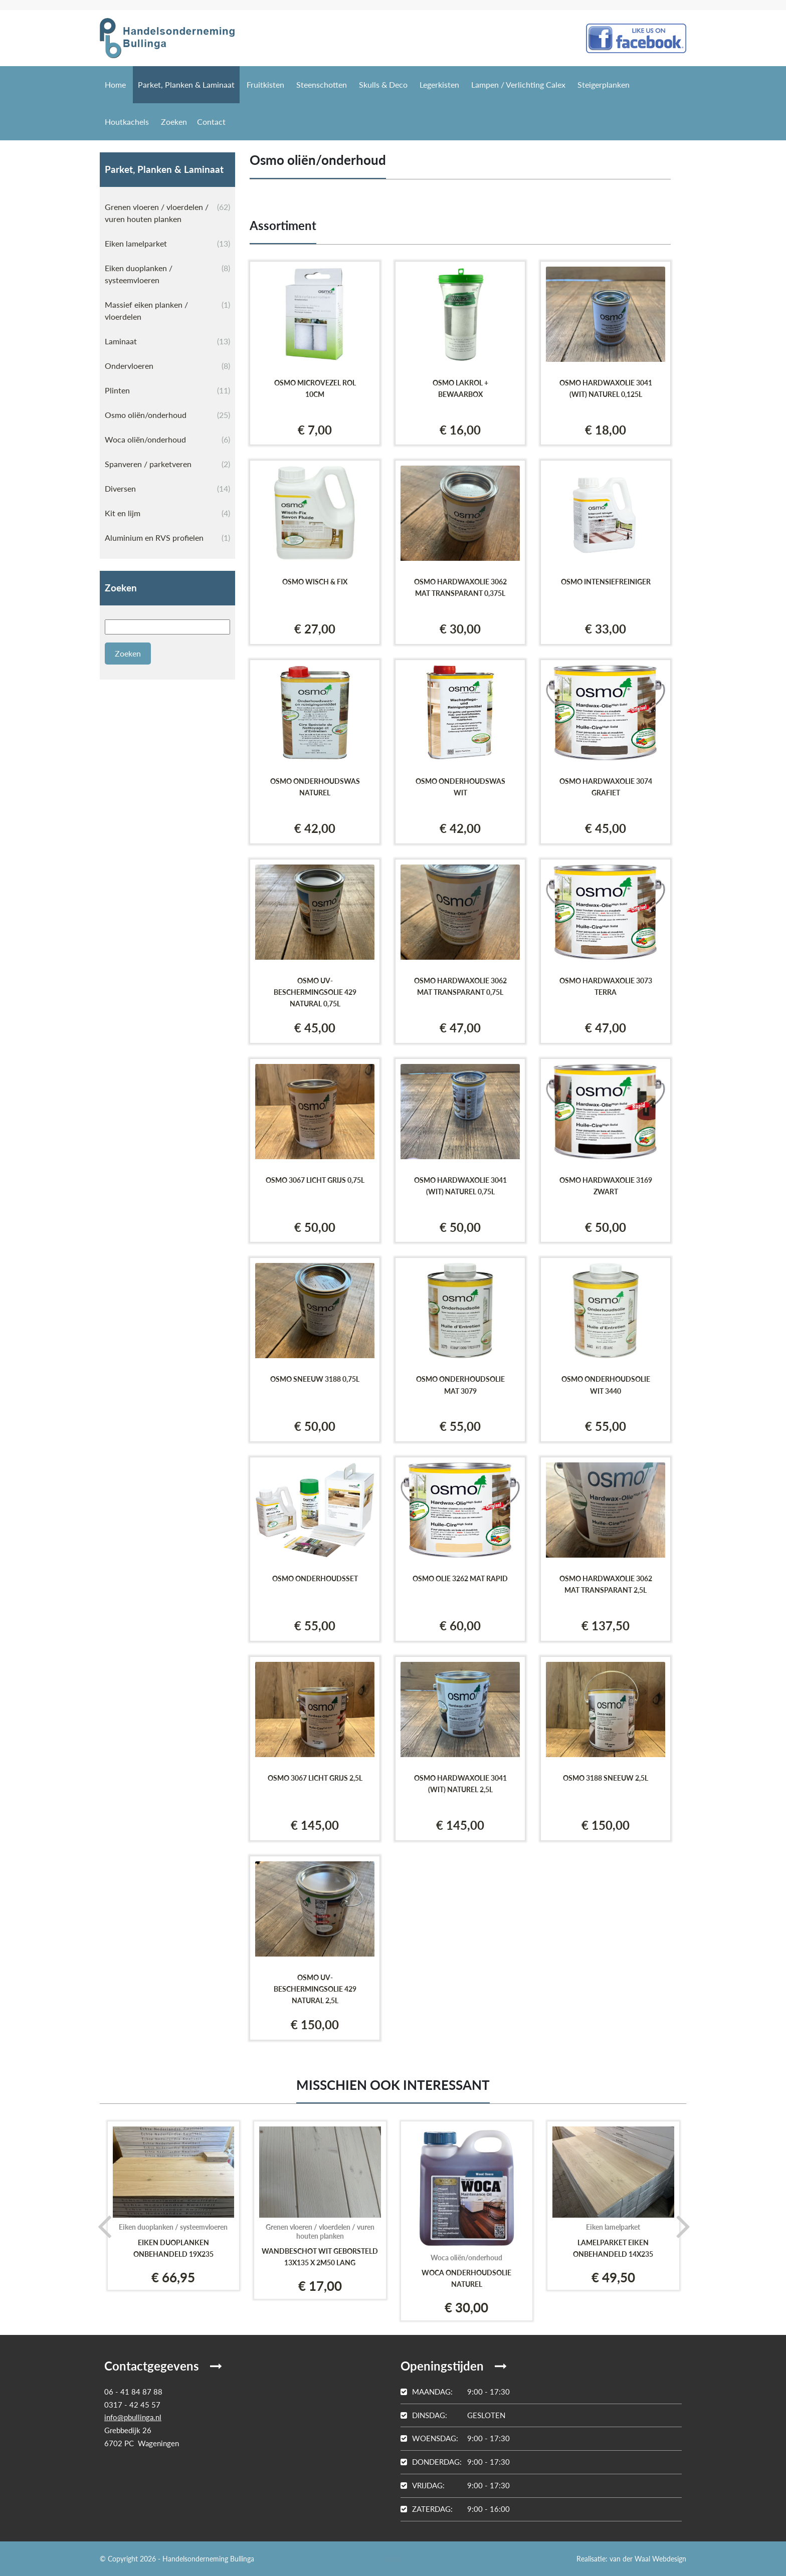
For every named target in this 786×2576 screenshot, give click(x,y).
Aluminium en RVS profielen (167, 538)
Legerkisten (439, 84)
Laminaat (167, 341)
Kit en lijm (167, 513)
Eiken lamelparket (167, 244)
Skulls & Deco (383, 84)
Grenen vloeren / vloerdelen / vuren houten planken (167, 212)
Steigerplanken (603, 84)
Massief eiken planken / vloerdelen (167, 310)
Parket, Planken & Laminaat (186, 84)
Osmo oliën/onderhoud (167, 415)
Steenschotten (321, 84)
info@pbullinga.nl (132, 2417)
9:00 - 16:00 (455, 2508)
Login (393, 2558)
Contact (211, 121)
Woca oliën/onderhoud (167, 440)
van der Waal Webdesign (648, 2558)
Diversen (167, 489)
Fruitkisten (265, 84)
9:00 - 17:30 (455, 2391)
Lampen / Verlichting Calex (518, 84)
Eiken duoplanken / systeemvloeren (167, 273)
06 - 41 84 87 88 (133, 2391)
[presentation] (101, 2226)
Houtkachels (127, 121)
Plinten (167, 390)
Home (115, 84)
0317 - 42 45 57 (132, 2404)
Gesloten (453, 2415)
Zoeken (174, 121)
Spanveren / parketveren (167, 464)
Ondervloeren (167, 366)
